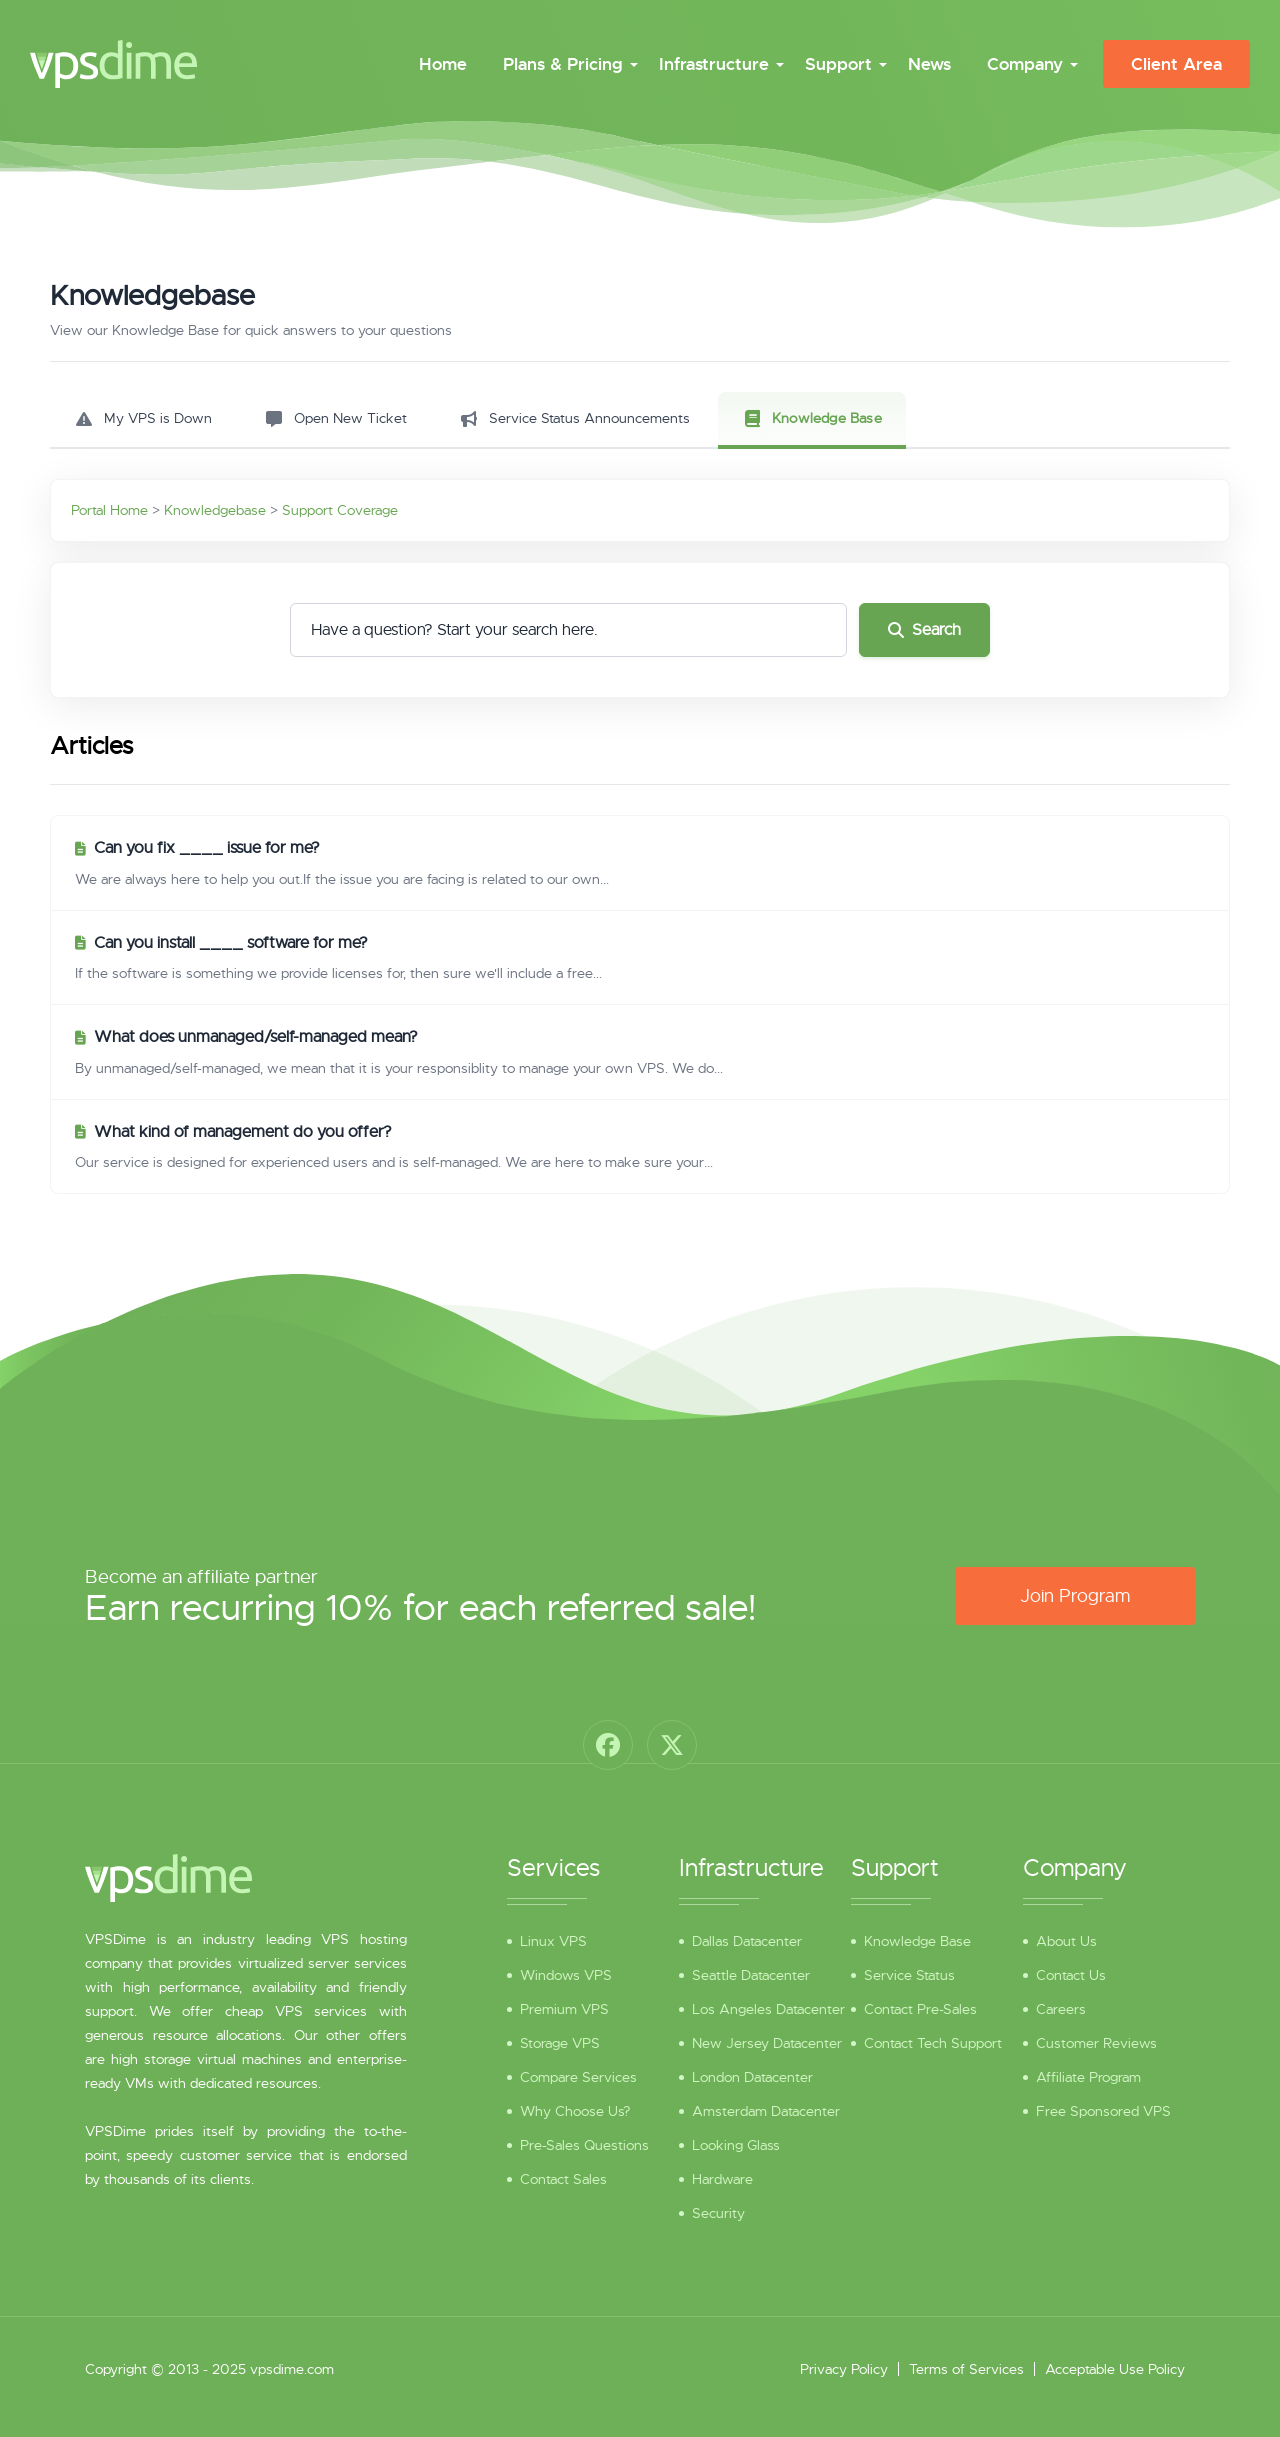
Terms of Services (966, 2369)
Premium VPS (564, 2009)
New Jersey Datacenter (767, 2043)
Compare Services (578, 2077)
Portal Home (109, 510)
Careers (1061, 2009)
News (929, 64)
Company (1025, 64)
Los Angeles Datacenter (768, 2009)
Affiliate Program (1088, 2077)
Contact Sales (563, 2179)
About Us (1066, 1941)
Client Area (1176, 64)
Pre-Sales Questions (584, 2145)
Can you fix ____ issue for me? (207, 848)
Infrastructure (714, 64)
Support (838, 64)
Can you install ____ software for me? (231, 943)
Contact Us (1071, 1975)
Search (924, 630)
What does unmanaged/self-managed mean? (256, 1037)
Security (718, 2213)
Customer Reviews (1096, 2043)
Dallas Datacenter (747, 1941)
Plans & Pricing (563, 64)
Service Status (909, 1975)
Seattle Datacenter (751, 1975)
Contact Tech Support (933, 2043)
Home (443, 64)
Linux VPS (553, 1941)
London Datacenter (752, 2077)
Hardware (722, 2179)
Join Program (1075, 1596)
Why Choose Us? (575, 2111)
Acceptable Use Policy (1115, 2369)
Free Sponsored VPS (1103, 2111)
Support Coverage (340, 510)
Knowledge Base (917, 1941)
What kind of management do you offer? (243, 1132)
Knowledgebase (215, 510)
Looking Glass (736, 2145)
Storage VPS (560, 2043)
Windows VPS (566, 1975)
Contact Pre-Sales (920, 2009)
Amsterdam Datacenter (766, 2111)
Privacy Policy (844, 2369)
